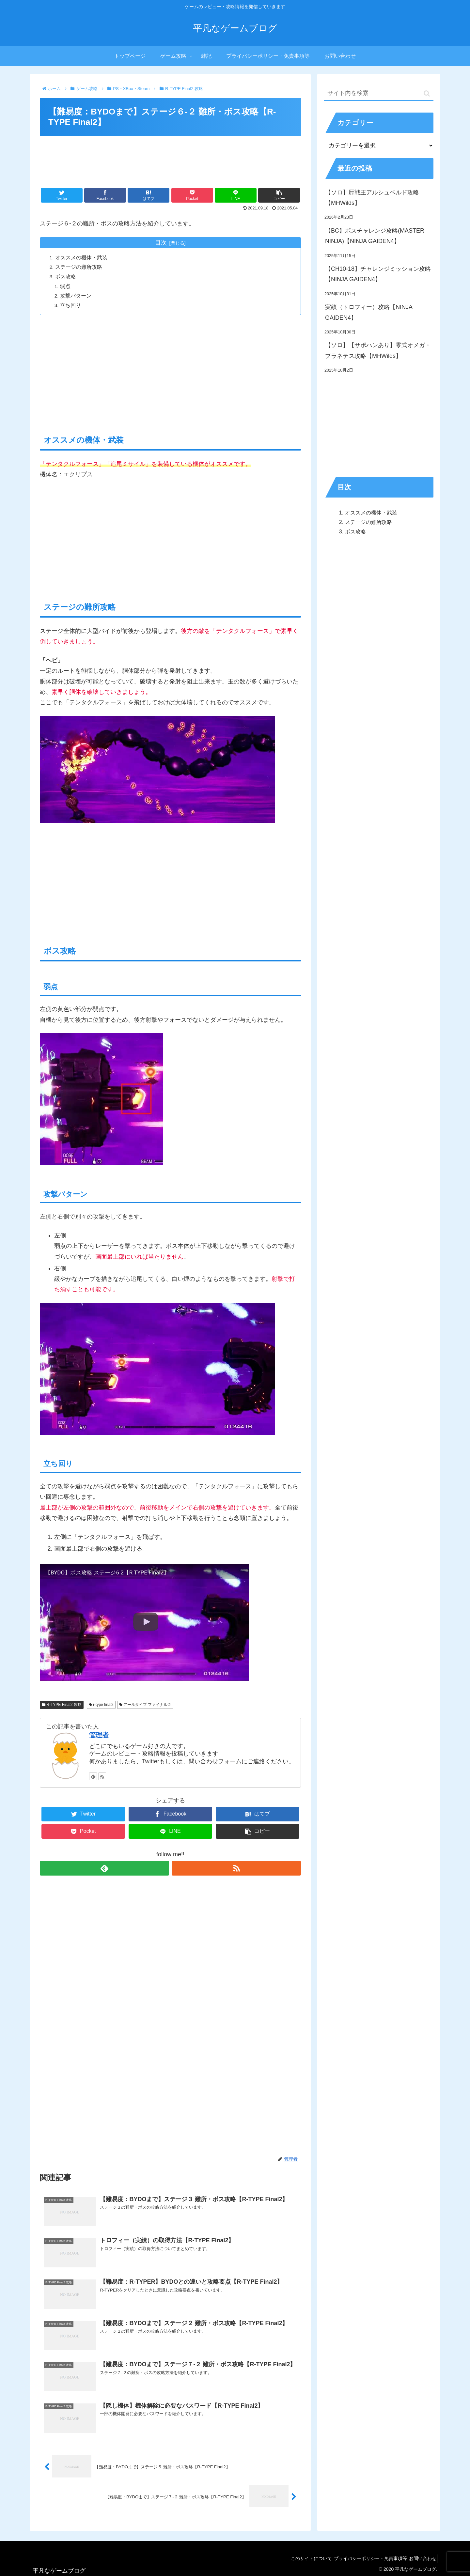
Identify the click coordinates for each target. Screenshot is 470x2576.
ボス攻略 (66, 277)
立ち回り (71, 305)
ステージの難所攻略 (79, 267)
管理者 (99, 1735)
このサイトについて (299, 2558)
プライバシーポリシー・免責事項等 (363, 2558)
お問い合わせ (420, 2558)
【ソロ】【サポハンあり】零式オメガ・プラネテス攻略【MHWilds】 (378, 350)
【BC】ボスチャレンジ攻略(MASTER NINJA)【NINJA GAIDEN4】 (374, 235)
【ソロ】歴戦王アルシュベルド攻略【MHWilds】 (372, 197)
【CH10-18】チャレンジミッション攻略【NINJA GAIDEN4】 (378, 274)
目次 (161, 242)
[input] (378, 93)
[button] (426, 93)
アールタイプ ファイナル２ (145, 1705)
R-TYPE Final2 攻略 (62, 1705)
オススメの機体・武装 (82, 258)
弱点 (66, 286)
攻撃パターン (77, 296)
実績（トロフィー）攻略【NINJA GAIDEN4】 (368, 312)
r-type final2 (101, 1705)
